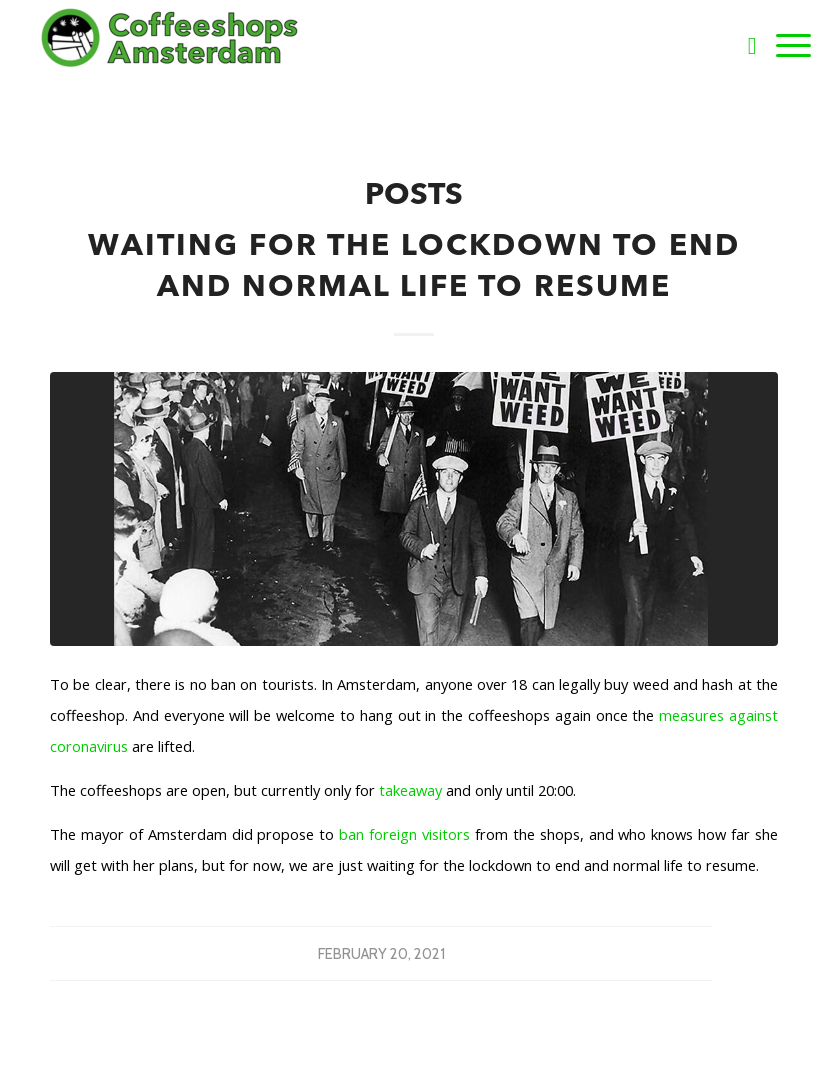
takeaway (408, 790)
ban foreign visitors (404, 834)
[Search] (742, 45)
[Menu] (783, 45)
